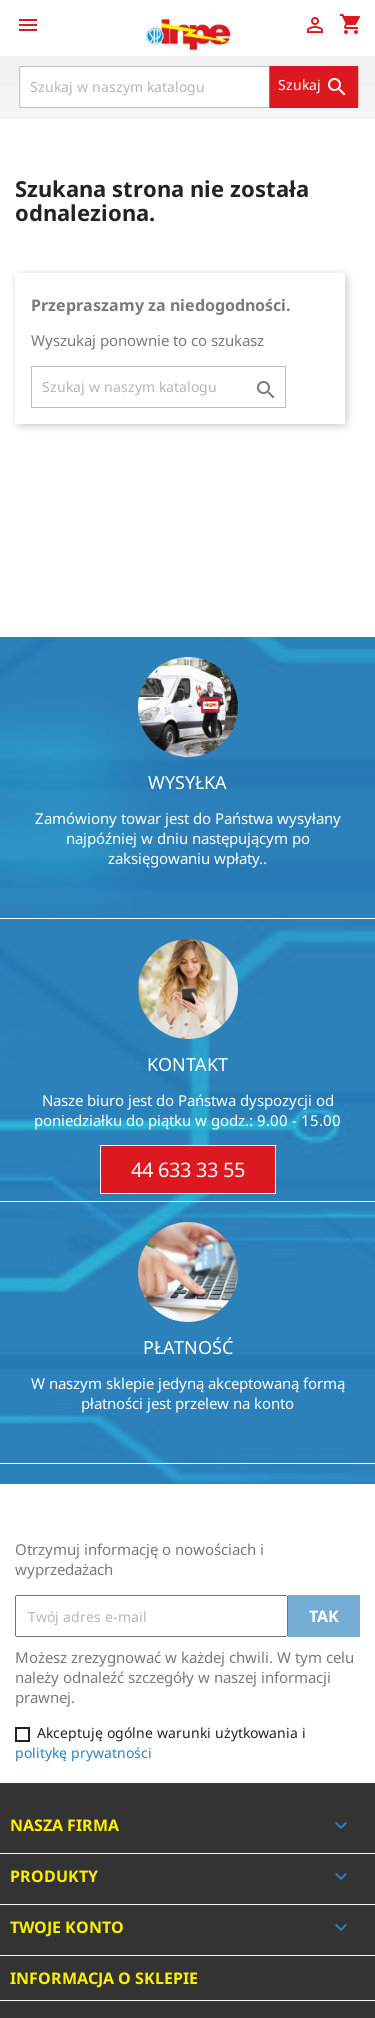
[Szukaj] (188, 87)
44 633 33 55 (188, 1169)
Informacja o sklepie (104, 1978)
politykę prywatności (83, 1752)
